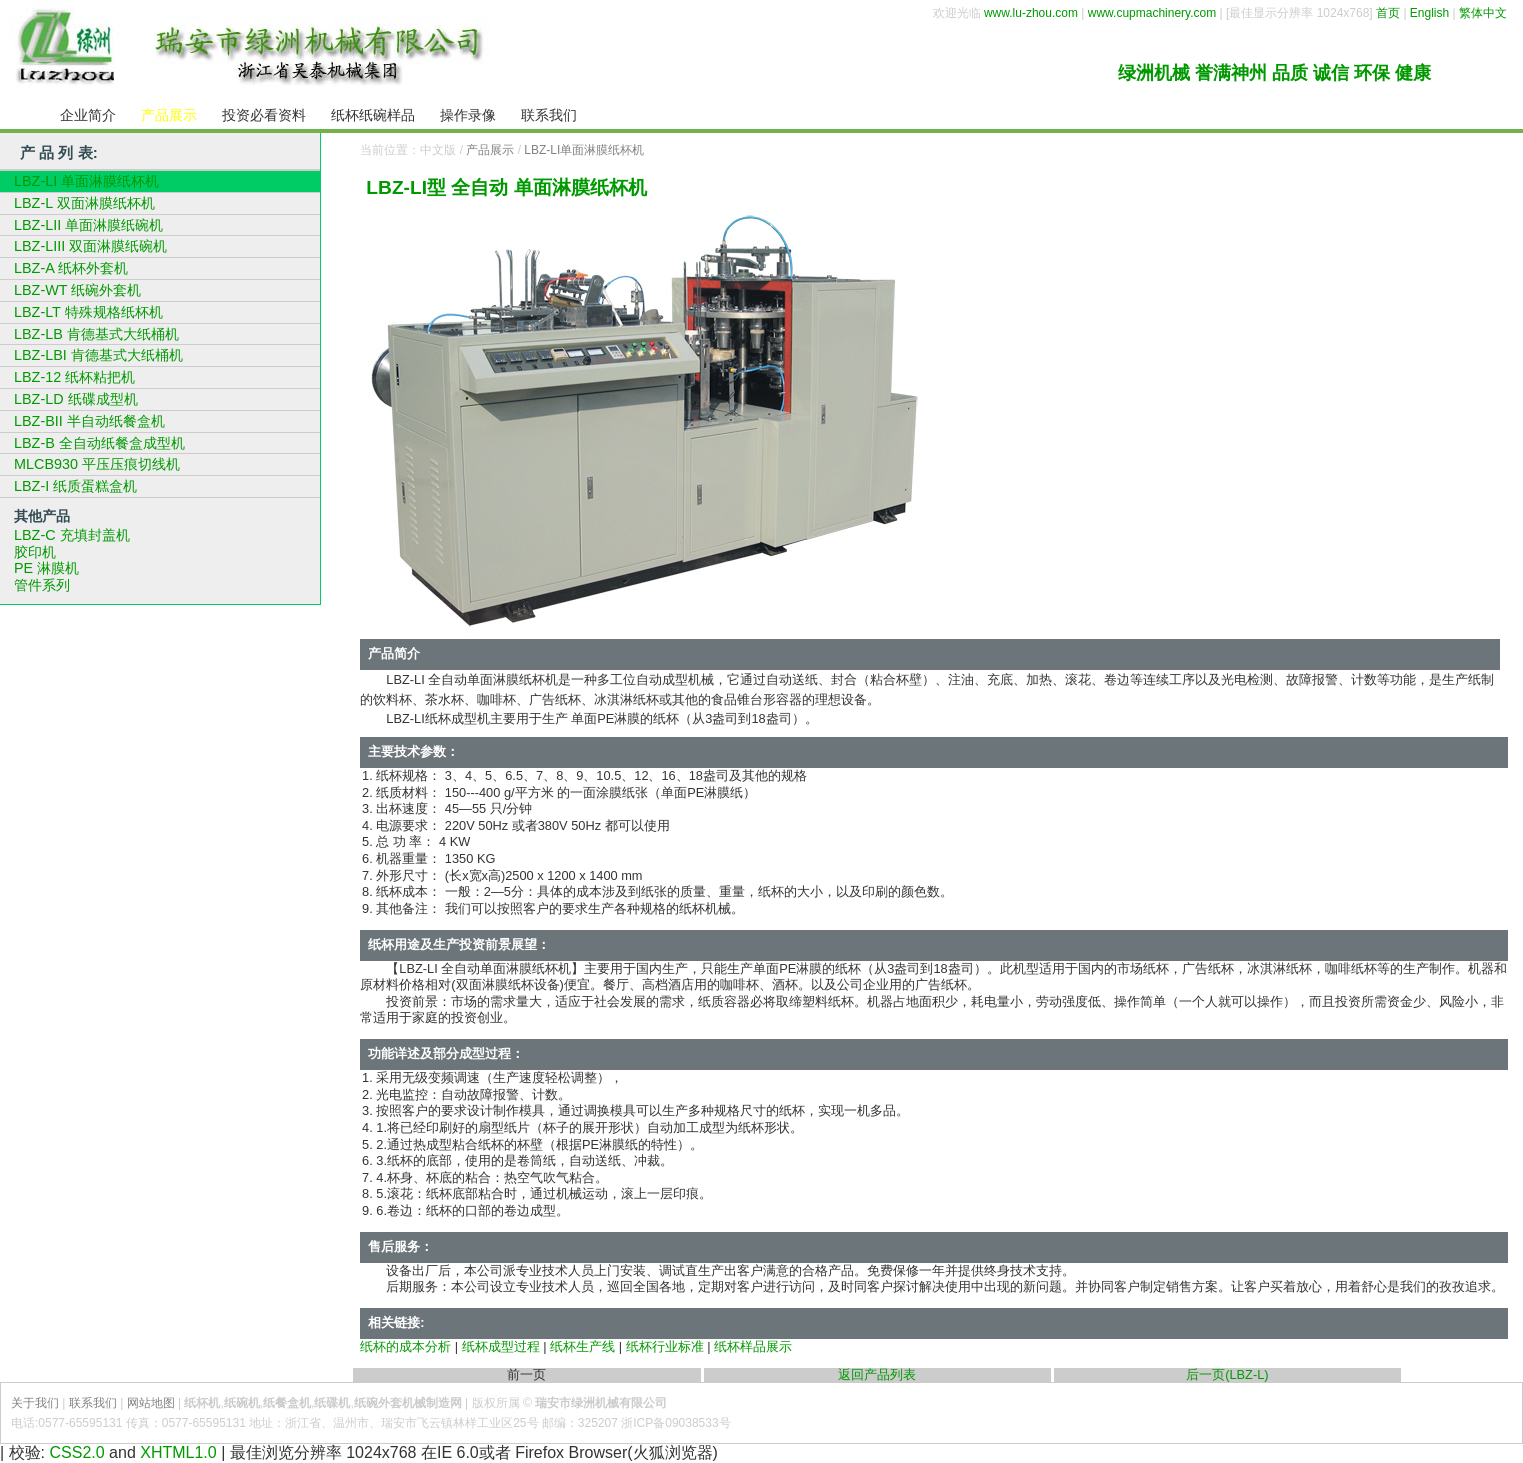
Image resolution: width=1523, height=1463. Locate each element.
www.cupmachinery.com (1152, 13)
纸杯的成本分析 (405, 1346)
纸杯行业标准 (665, 1346)
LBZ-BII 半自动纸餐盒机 (89, 421)
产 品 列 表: (59, 152)
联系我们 (93, 1403)
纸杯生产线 (582, 1346)
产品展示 (490, 150)
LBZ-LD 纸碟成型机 (76, 399)
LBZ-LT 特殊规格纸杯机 (88, 312)
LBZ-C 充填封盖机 (72, 535)
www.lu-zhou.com (1031, 13)
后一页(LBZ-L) (1227, 1375)
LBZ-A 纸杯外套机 (71, 268)
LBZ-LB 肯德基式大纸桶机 (96, 334)
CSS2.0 (77, 1452)
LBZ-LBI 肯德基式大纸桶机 (98, 355)
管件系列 (42, 585)
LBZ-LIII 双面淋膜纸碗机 (90, 246)
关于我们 (35, 1403)
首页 (1388, 13)
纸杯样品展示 (753, 1346)
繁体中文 (1483, 13)
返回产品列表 (877, 1375)
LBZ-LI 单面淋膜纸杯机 (86, 181)
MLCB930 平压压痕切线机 (97, 464)
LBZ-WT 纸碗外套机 (77, 290)
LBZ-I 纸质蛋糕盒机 (75, 486)
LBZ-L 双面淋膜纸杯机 (84, 203)
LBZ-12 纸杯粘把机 (74, 377)
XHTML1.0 (178, 1452)
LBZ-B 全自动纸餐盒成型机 (99, 443)
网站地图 (151, 1403)
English (1429, 13)
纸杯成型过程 (501, 1346)
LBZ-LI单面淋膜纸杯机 (584, 150)
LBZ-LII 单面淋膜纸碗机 (88, 225)
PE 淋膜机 (46, 568)
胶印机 (35, 552)
